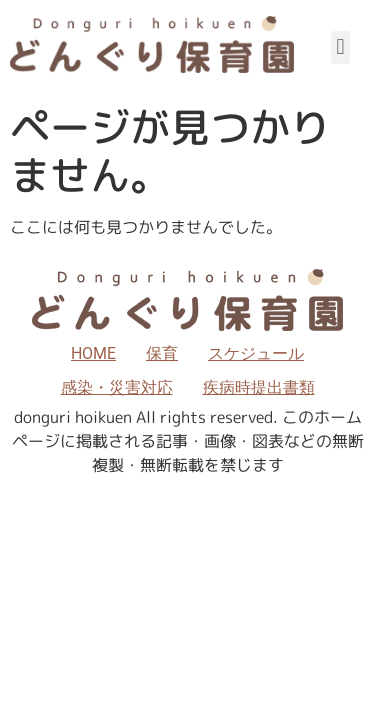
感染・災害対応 (117, 387)
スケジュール (256, 353)
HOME (93, 353)
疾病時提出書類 (259, 387)
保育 (162, 353)
